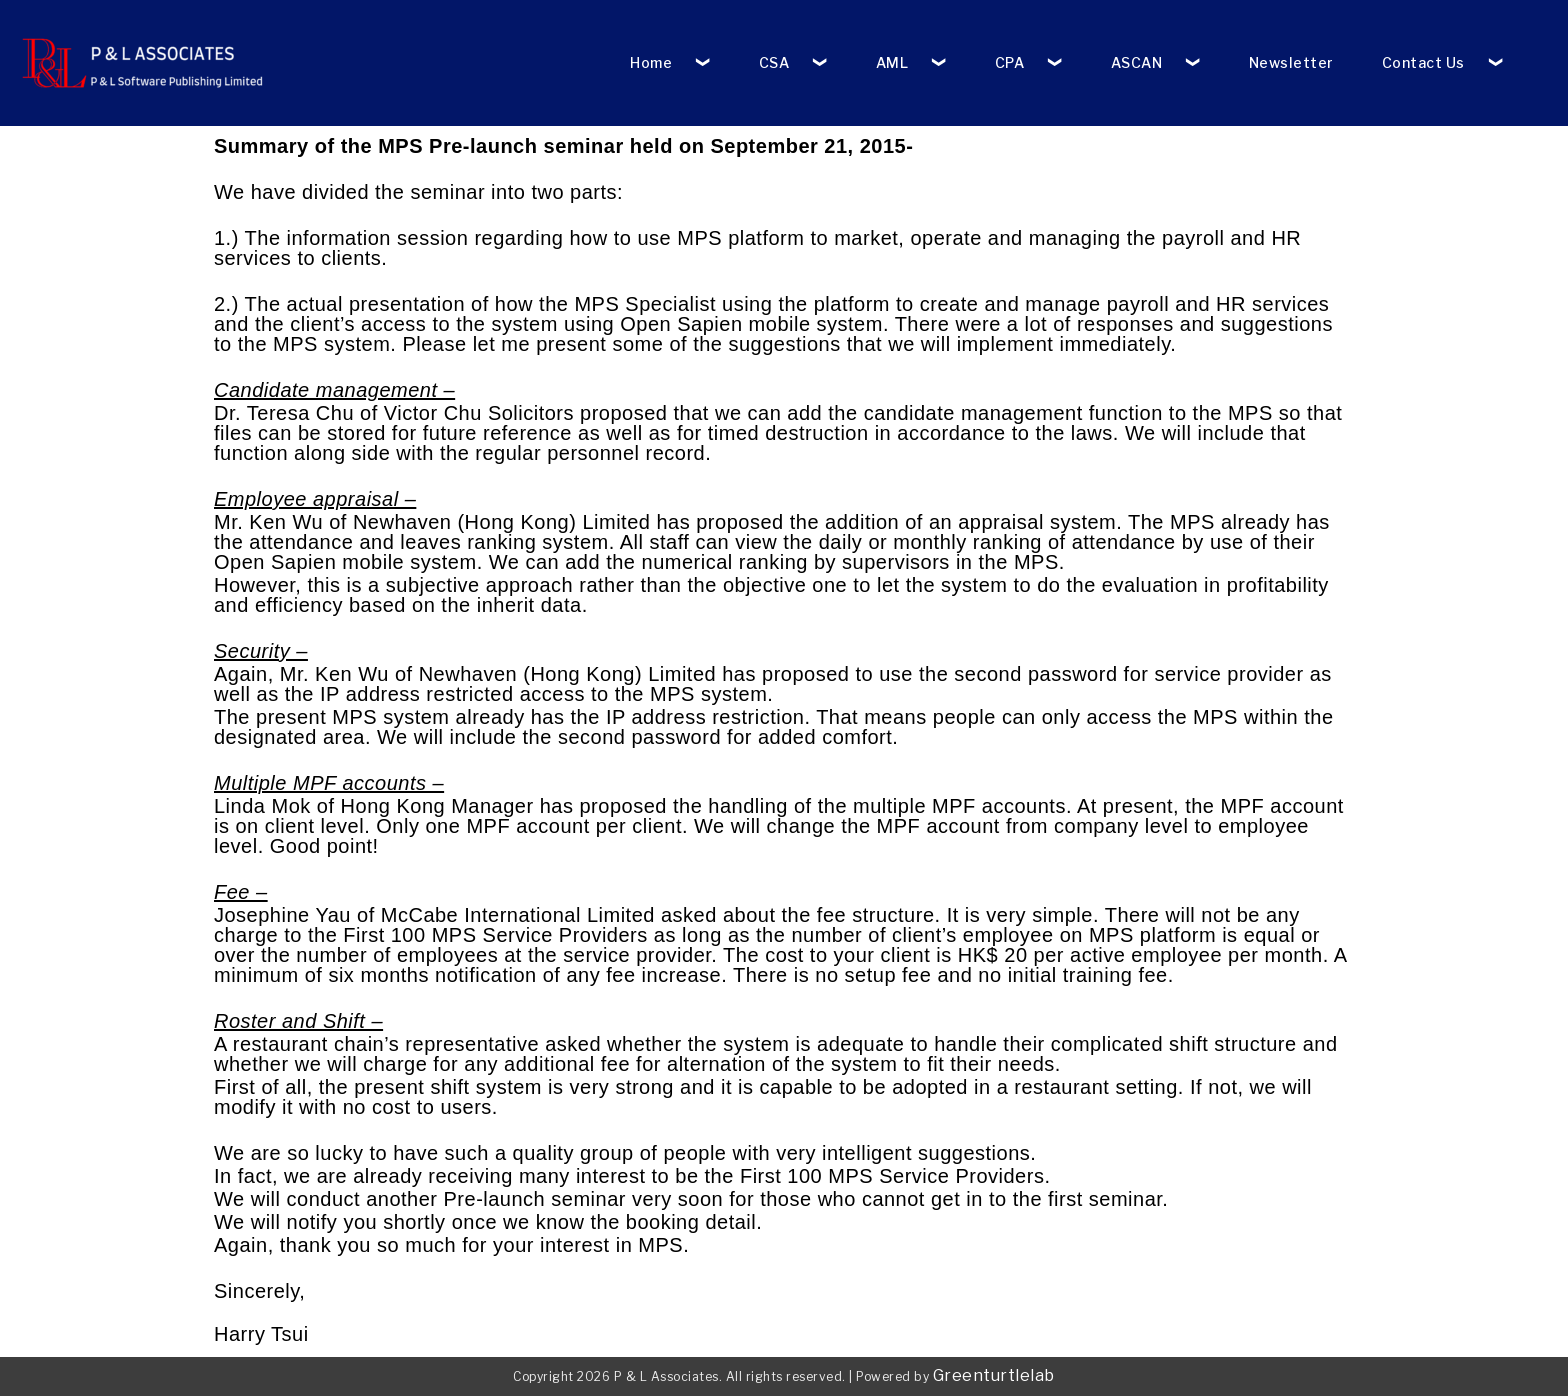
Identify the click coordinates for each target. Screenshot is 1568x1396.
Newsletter (1291, 62)
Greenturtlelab (994, 1375)
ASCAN (1137, 62)
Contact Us (1423, 62)
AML (892, 62)
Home (651, 62)
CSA (774, 62)
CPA (1010, 62)
